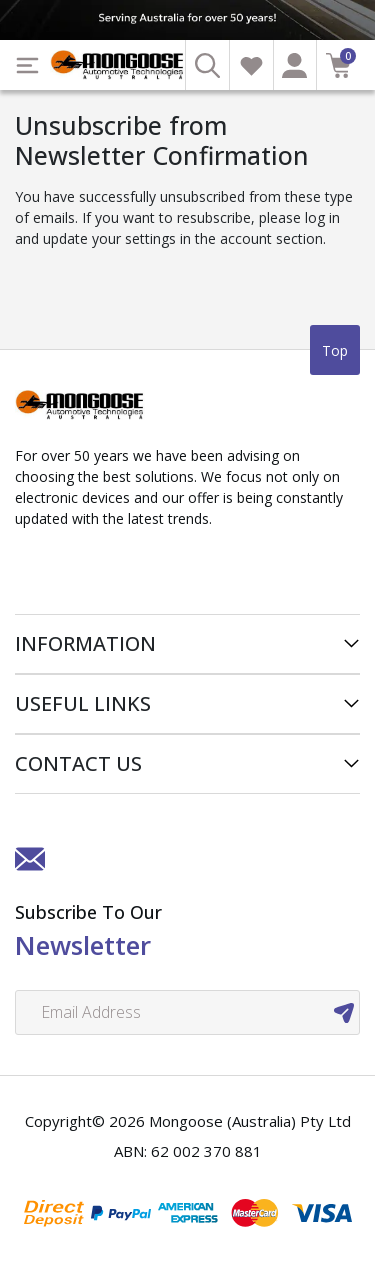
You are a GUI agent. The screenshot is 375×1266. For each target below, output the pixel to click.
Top (335, 350)
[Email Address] (187, 1012)
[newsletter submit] (344, 1012)
